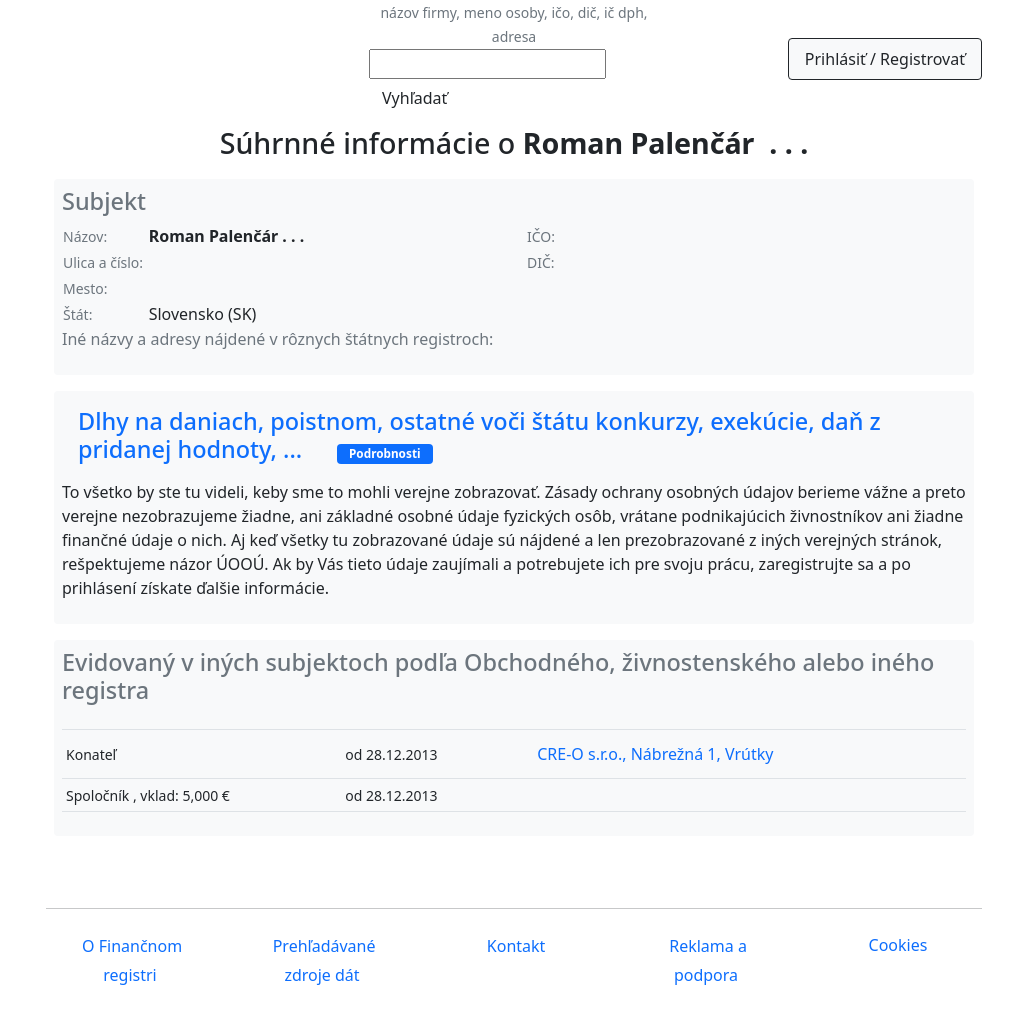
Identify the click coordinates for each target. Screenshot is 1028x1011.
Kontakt (514, 946)
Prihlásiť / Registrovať (885, 59)
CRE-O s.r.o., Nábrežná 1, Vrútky (655, 754)
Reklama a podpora (706, 960)
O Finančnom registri (130, 960)
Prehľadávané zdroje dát (322, 960)
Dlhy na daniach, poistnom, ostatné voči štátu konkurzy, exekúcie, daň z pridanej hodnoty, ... (479, 435)
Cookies (898, 945)
